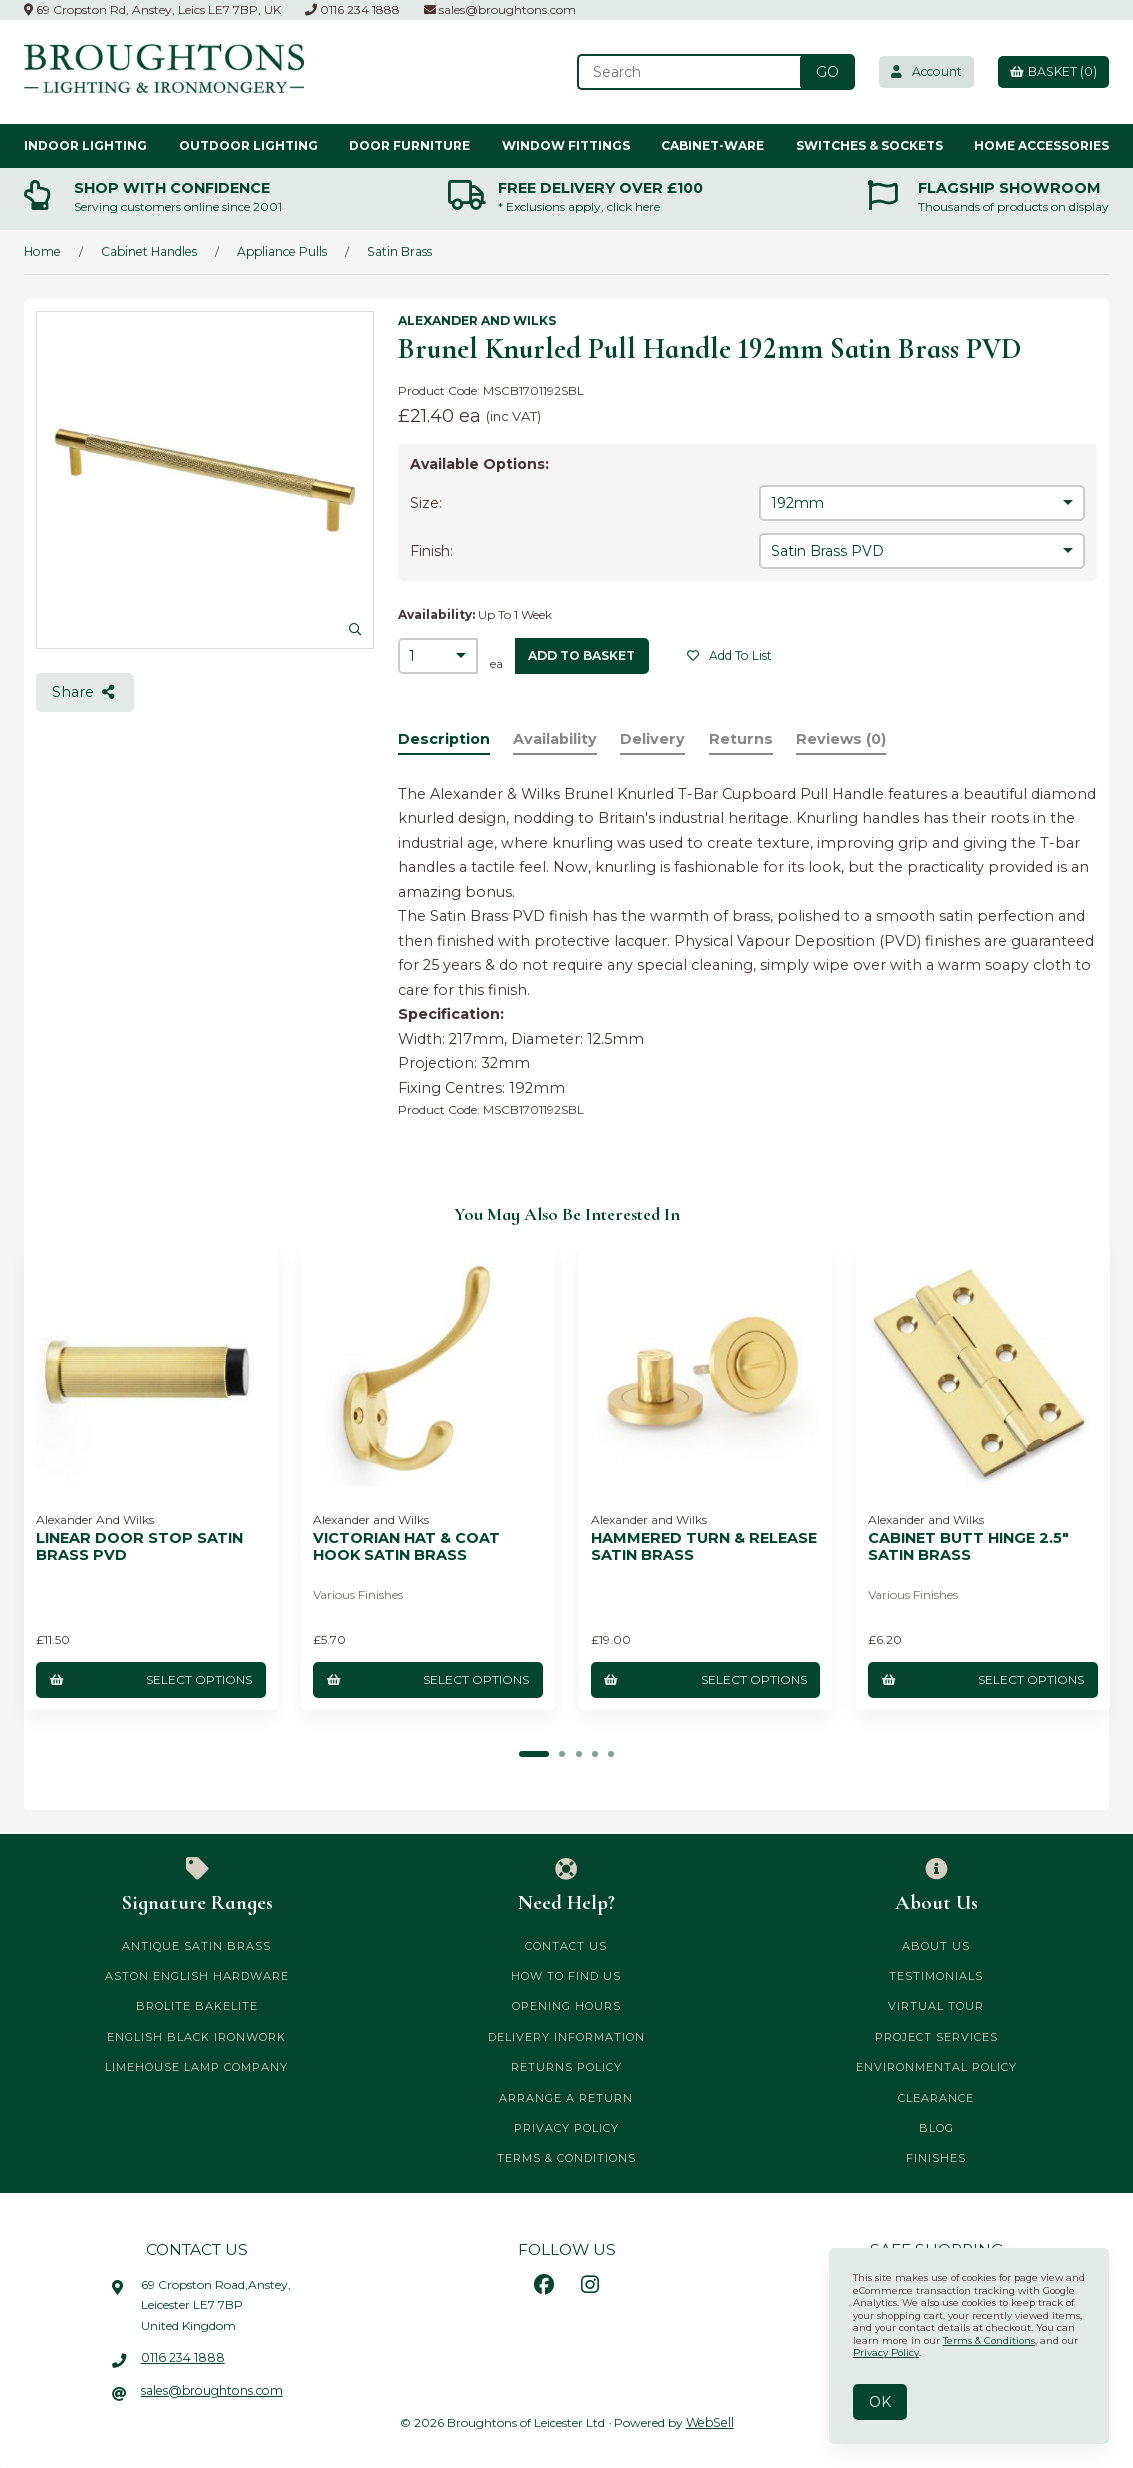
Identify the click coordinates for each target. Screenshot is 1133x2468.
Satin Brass (394, 250)
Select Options (150, 1678)
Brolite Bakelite (197, 2005)
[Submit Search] (821, 72)
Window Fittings (566, 144)
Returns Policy (566, 2066)
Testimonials (936, 1975)
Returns (744, 739)
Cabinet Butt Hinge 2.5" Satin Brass (968, 1546)
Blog (936, 2127)
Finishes (936, 2157)
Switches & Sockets (869, 144)
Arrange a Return (566, 2097)
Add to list (730, 654)
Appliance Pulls (277, 250)
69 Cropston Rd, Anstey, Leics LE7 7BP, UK (152, 9)
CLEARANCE (936, 2097)
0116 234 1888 (352, 9)
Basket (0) (1052, 71)
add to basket (582, 654)
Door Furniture (409, 144)
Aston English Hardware (197, 1975)
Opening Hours (566, 2005)
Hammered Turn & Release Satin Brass (704, 1546)
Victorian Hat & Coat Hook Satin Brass (406, 1546)
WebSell (709, 2421)
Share (85, 692)
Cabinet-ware (712, 144)
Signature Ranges (197, 1885)
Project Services (936, 2036)
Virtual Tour (936, 2005)
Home (41, 250)
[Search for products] (685, 72)
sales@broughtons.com (500, 9)
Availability (556, 739)
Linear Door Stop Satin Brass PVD (139, 1546)
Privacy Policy (566, 2127)
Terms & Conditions (566, 2157)
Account (922, 71)
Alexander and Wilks (477, 320)
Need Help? (567, 1885)
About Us (936, 1885)
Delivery (655, 739)
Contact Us (566, 1945)
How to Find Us (566, 1975)
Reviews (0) (846, 739)
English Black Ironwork (196, 2036)
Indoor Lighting (85, 144)
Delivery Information (566, 2036)
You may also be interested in (567, 1214)
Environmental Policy (936, 2066)
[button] (535, 1753)
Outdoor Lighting (248, 144)
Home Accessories (1041, 144)
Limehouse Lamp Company (196, 2066)
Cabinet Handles (146, 250)
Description (444, 739)
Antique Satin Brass (196, 1945)
